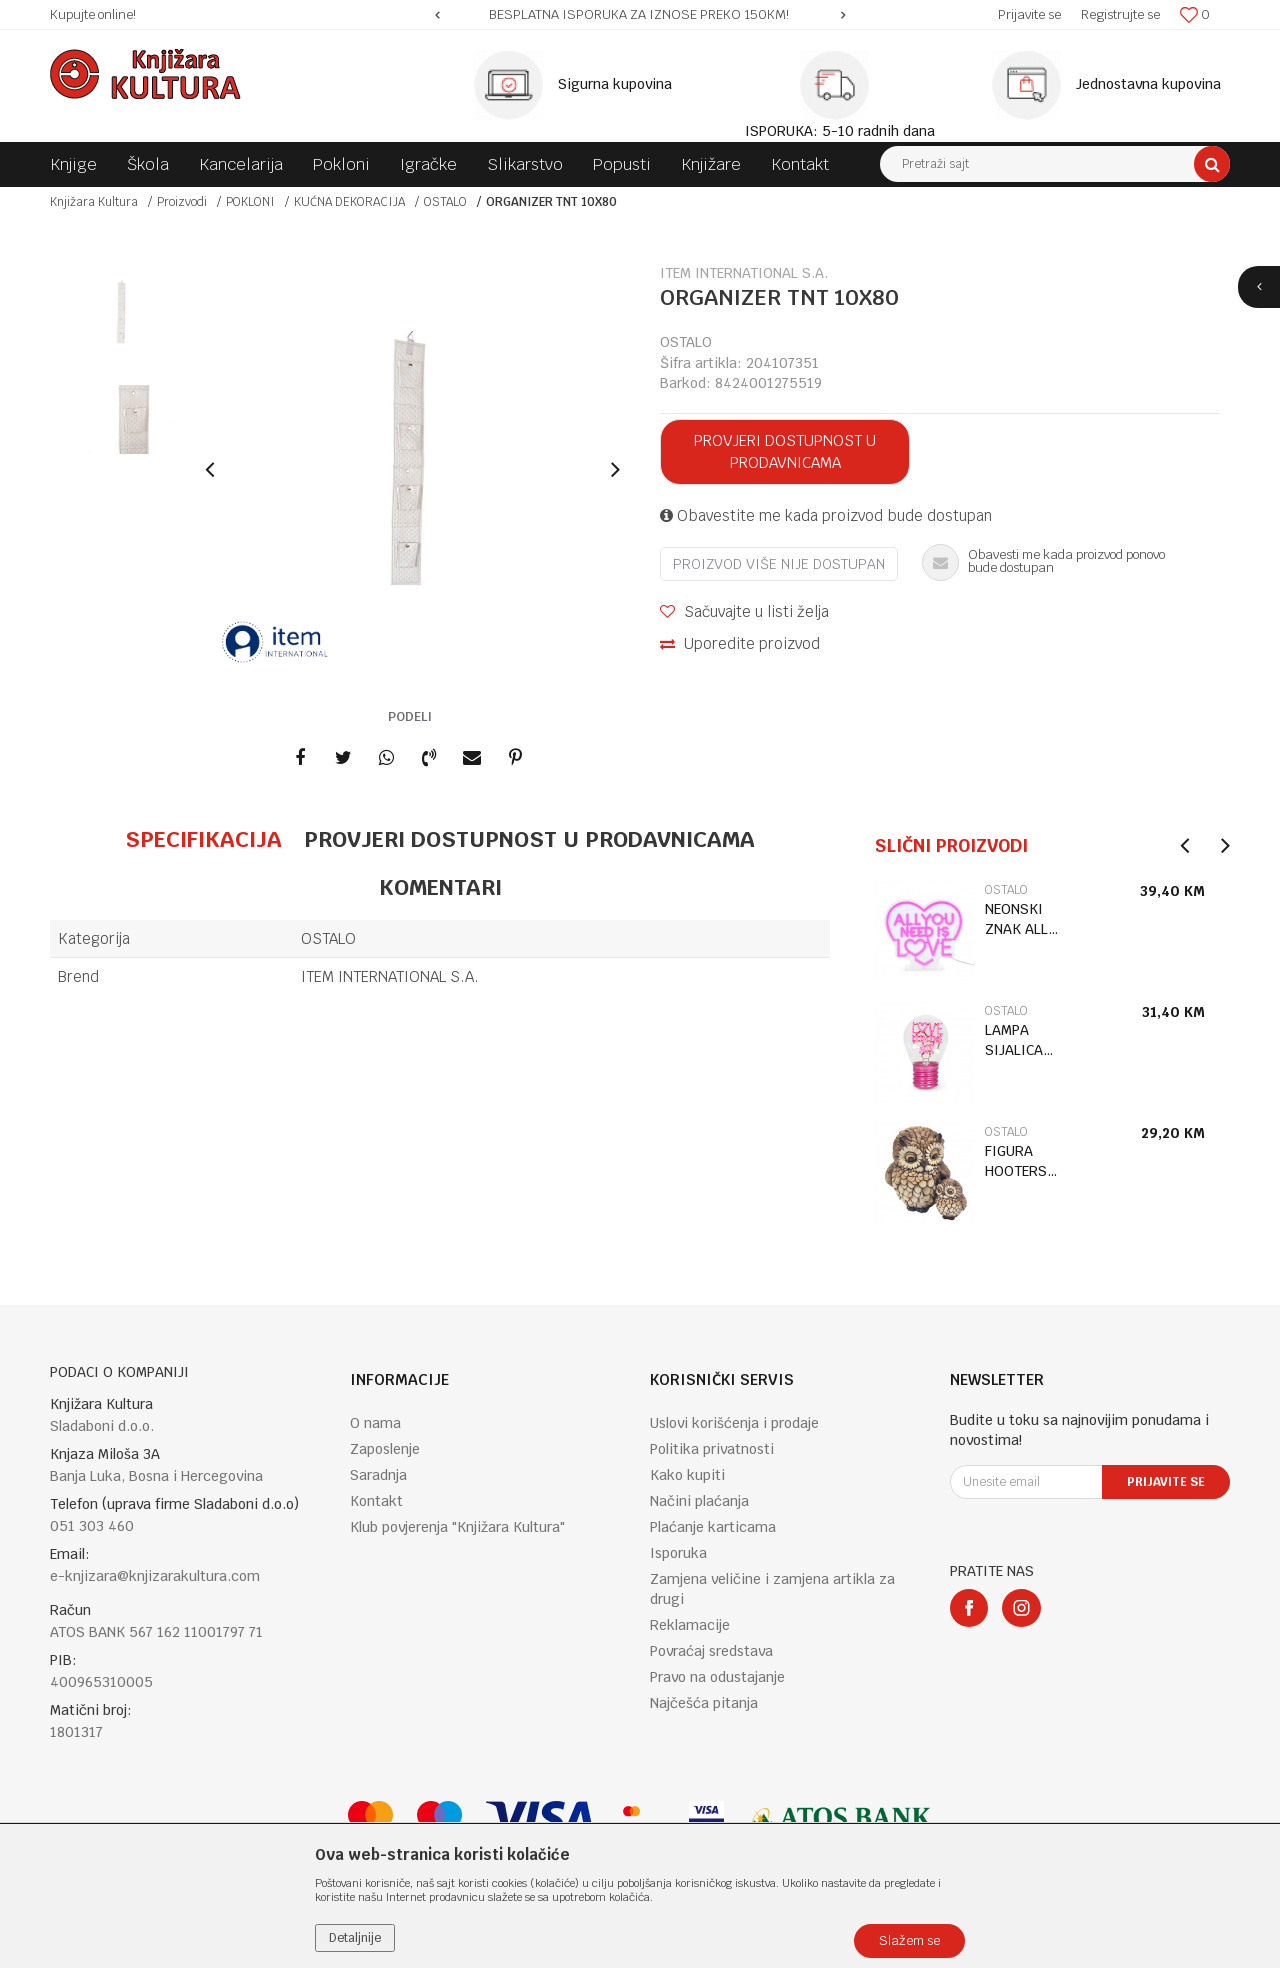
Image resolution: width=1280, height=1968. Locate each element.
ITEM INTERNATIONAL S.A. (390, 976)
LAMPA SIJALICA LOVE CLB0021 (1014, 1040)
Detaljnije (355, 1938)
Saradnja (378, 1475)
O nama (375, 1423)
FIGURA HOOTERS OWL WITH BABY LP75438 (1018, 1161)
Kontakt (376, 1501)
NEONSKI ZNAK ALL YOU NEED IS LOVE (1026, 919)
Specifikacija (203, 839)
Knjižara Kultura (94, 202)
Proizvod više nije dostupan (779, 564)
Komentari (440, 887)
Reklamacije (690, 1625)
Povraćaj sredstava (711, 1651)
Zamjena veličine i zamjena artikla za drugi (772, 1589)
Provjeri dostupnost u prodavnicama (785, 451)
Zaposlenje (385, 1449)
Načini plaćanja (699, 1501)
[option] (640, 15)
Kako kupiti (687, 1475)
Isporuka (678, 1553)
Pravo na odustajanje (717, 1677)
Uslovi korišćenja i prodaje (734, 1423)
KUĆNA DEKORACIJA (349, 202)
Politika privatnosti (712, 1449)
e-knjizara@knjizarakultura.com (155, 1576)
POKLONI (250, 202)
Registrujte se (1120, 14)
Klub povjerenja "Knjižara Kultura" (457, 1527)
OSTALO (445, 202)
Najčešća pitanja (704, 1703)
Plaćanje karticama (713, 1527)
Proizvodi (182, 202)
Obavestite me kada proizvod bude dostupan (826, 515)
